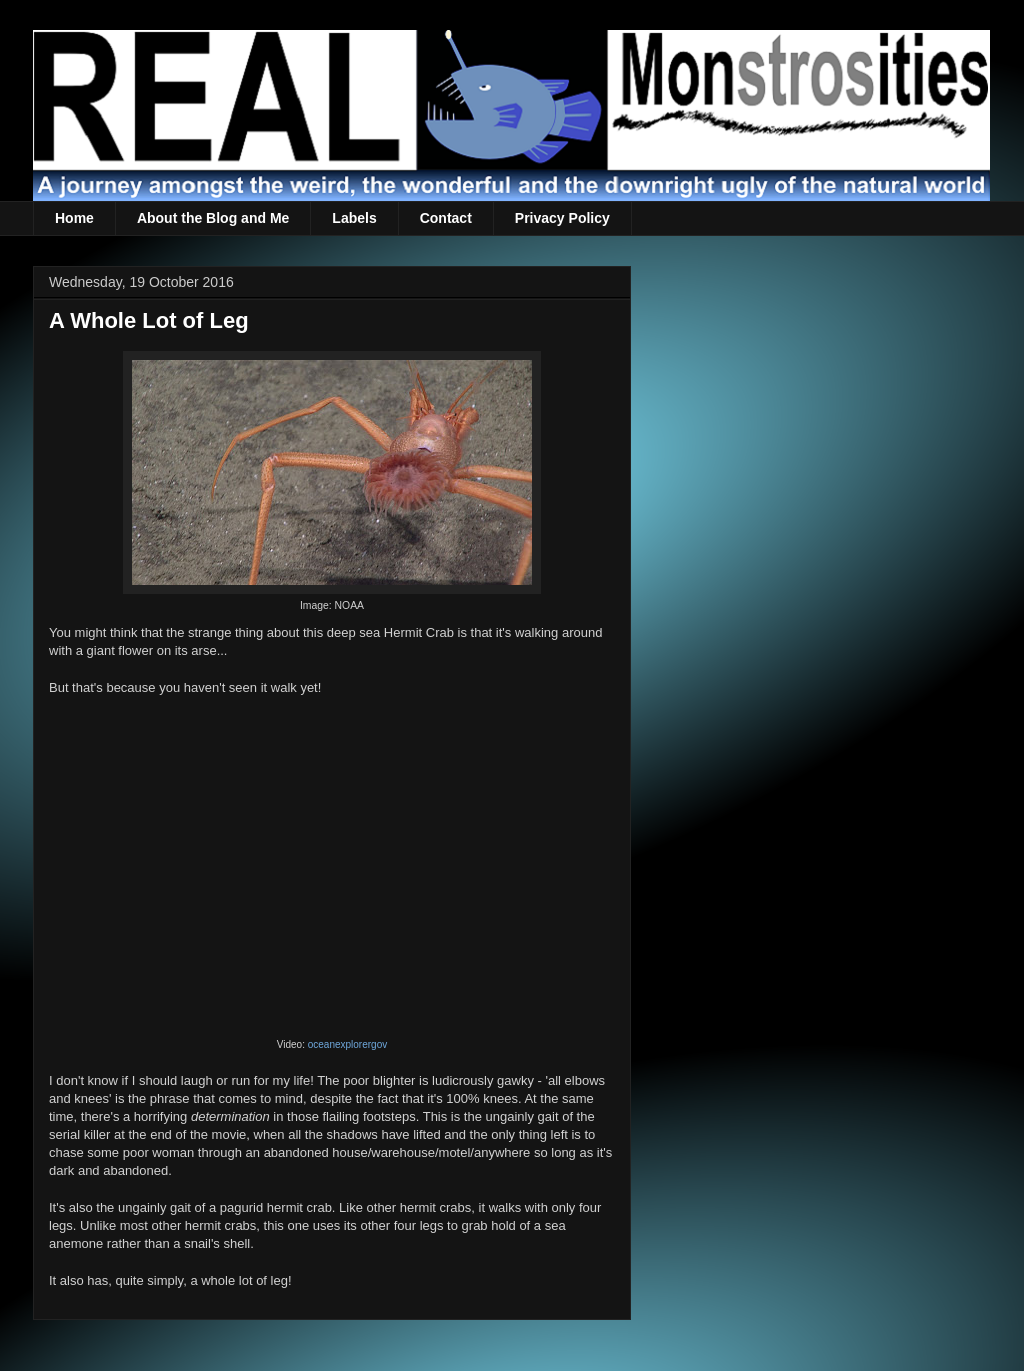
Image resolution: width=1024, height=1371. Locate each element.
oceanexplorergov (348, 1044)
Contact (446, 218)
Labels (354, 218)
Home (74, 218)
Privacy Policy (562, 218)
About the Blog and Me (213, 218)
